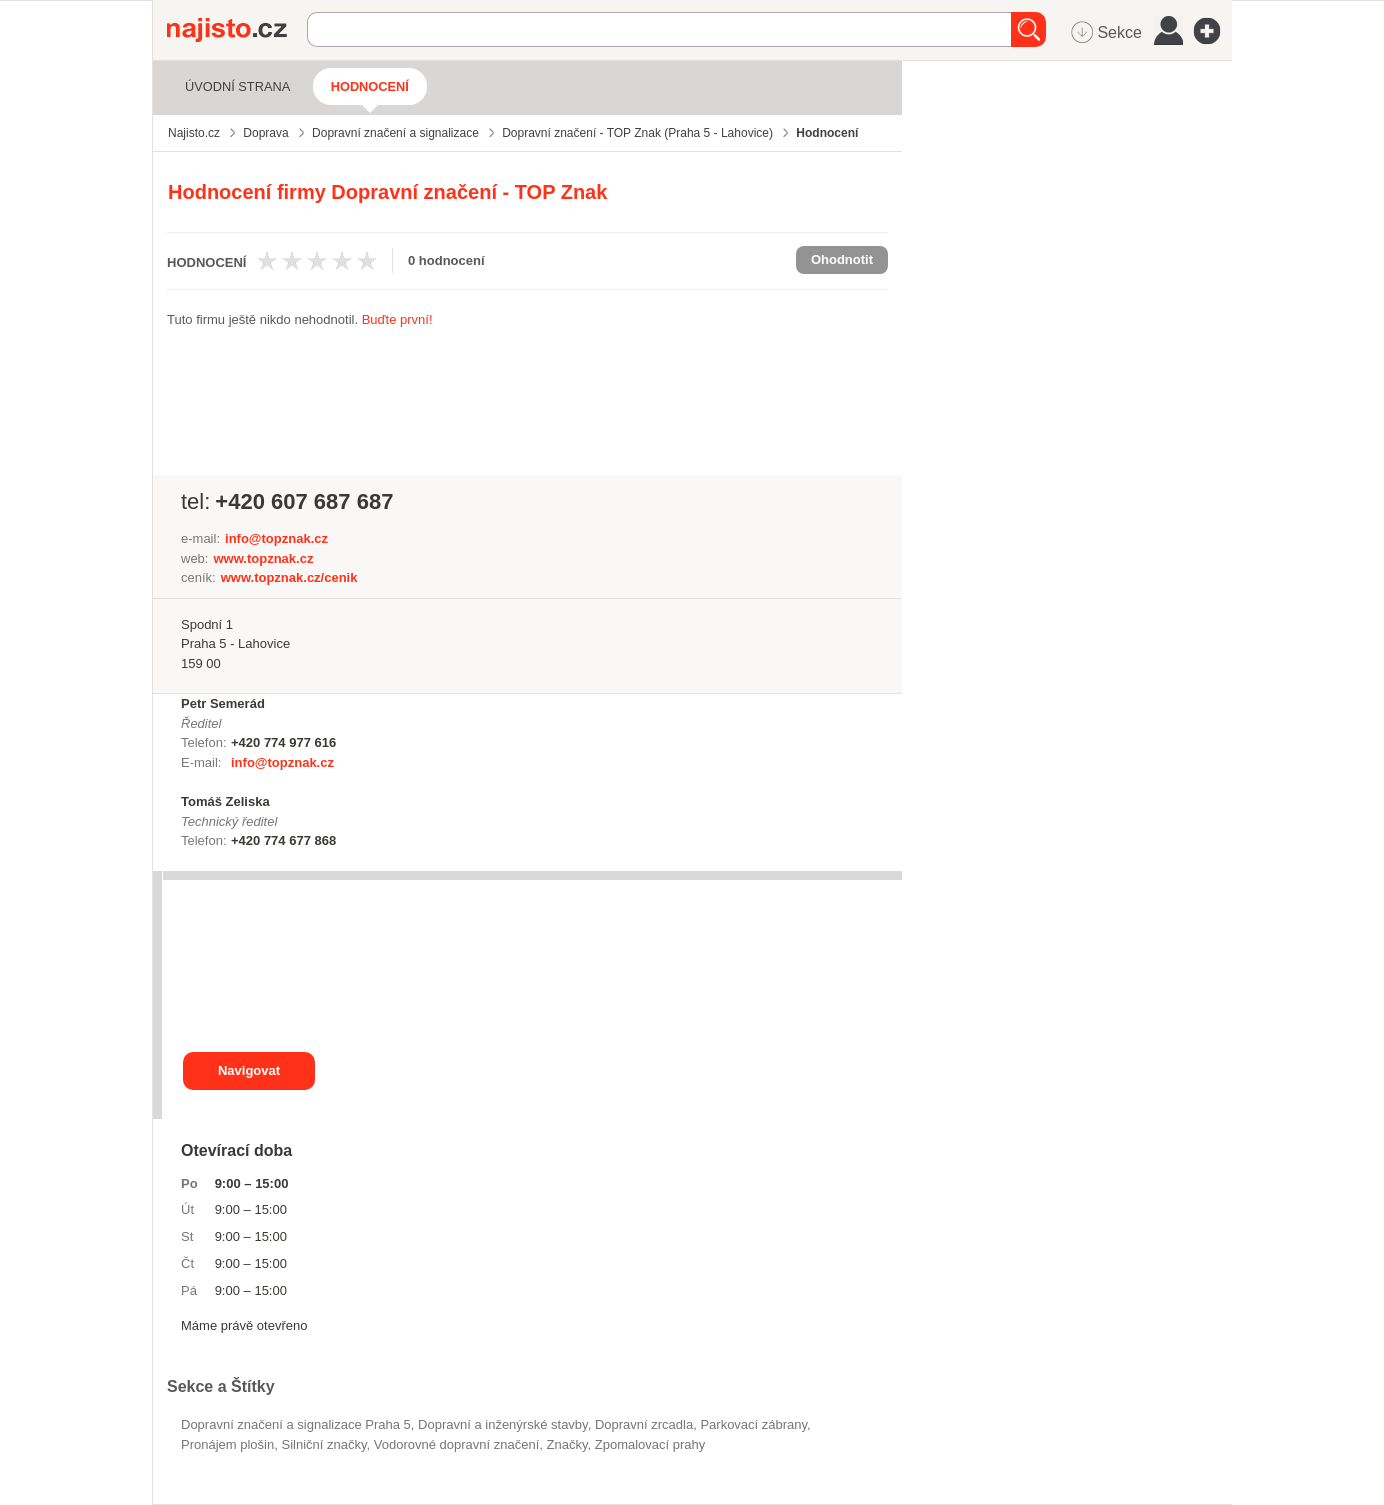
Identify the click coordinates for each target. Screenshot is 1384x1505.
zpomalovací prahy (650, 1444)
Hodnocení (370, 86)
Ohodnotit (842, 259)
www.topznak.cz (263, 558)
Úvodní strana (237, 86)
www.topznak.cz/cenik (289, 577)
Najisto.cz (237, 30)
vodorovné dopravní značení (457, 1444)
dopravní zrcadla (644, 1424)
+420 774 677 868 (283, 840)
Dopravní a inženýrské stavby (503, 1424)
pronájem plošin (227, 1444)
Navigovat (249, 1070)
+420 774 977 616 (283, 742)
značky (567, 1444)
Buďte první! (397, 319)
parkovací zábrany (753, 1424)
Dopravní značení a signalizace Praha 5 (296, 1424)
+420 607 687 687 (304, 501)
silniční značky (323, 1444)
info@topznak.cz (276, 538)
